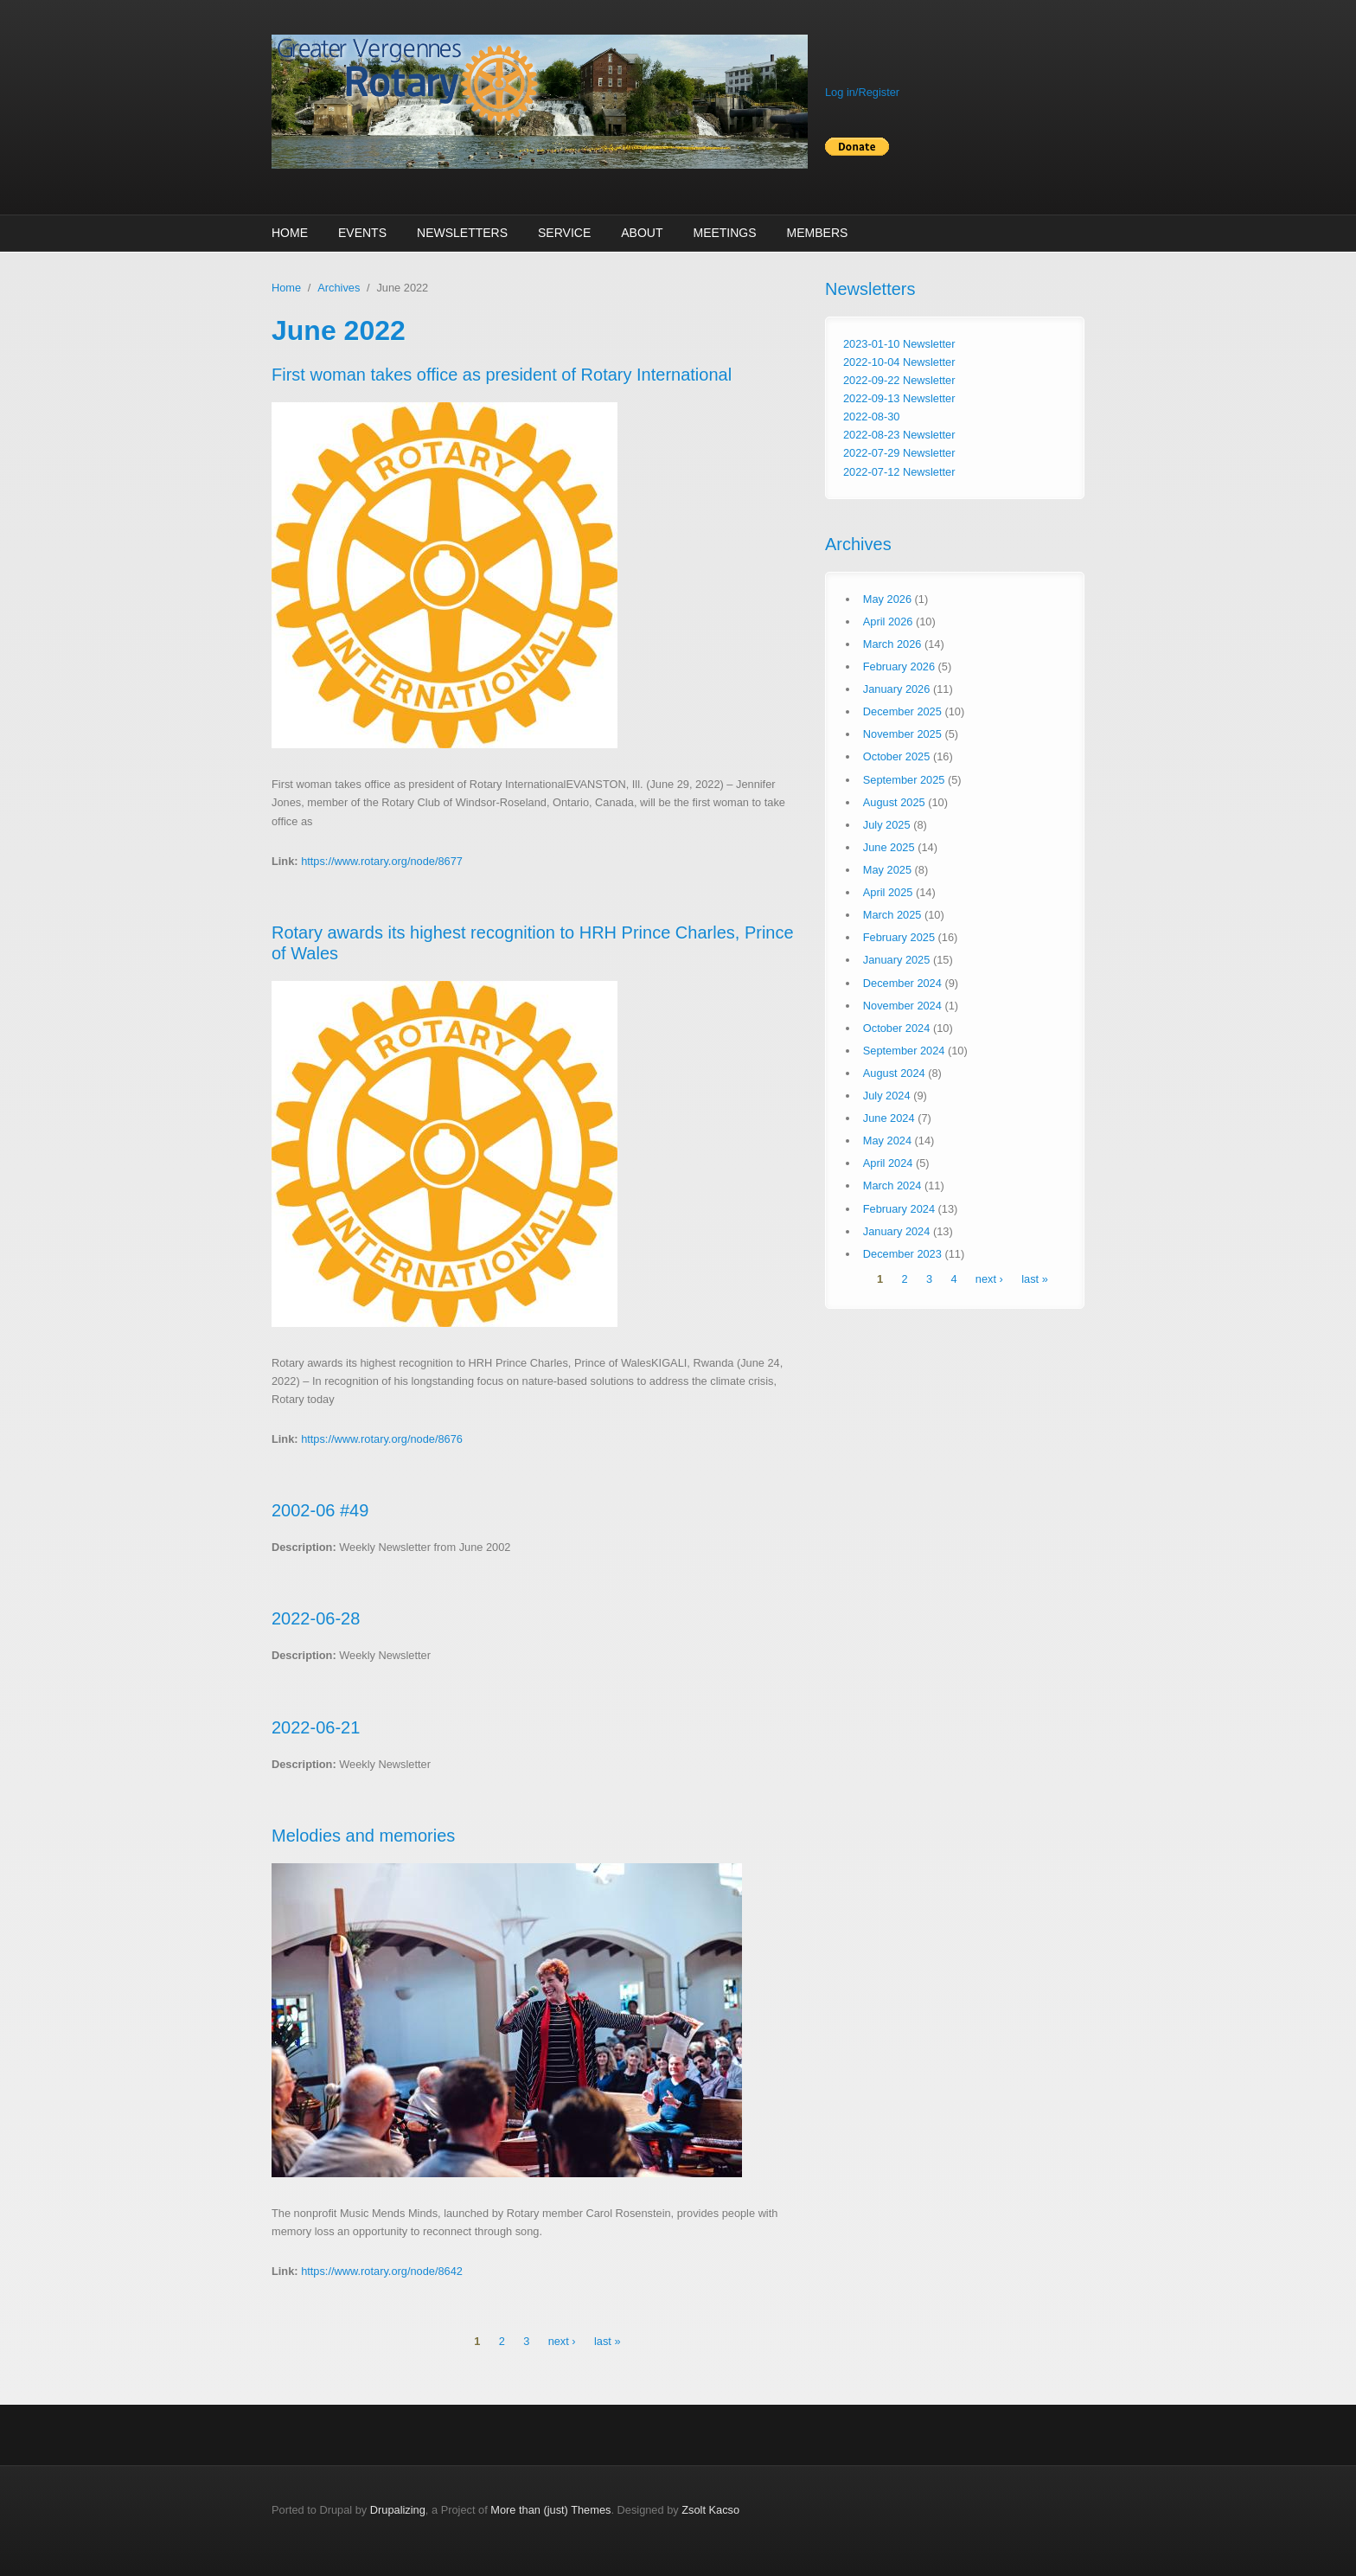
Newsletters (462, 233)
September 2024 (904, 1050)
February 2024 (899, 1208)
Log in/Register (862, 92)
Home (290, 233)
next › (562, 2341)
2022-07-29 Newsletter (899, 452)
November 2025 (902, 733)
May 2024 (887, 1140)
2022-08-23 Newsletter (899, 434)
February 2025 (899, 937)
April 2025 (888, 892)
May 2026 (887, 599)
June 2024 (889, 1118)
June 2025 (889, 847)
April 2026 (888, 621)
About (641, 233)
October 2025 (897, 756)
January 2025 (897, 959)
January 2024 (897, 1231)
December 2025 (902, 711)
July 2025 (887, 824)
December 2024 (902, 983)
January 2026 (897, 688)
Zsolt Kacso (710, 2509)
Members (817, 233)
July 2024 (887, 1095)
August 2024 (894, 1073)
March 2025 (892, 914)
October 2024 (897, 1028)
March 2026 (892, 644)
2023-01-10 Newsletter (899, 343)
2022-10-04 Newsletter (899, 362)
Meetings (724, 233)
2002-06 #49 (320, 1510)
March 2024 (892, 1185)
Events (362, 233)
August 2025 (894, 802)
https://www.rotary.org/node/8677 (382, 861)
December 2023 (902, 1253)
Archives (338, 287)
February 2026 (899, 666)
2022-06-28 (316, 1618)
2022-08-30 (871, 416)
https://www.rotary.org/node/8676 (382, 1438)
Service (564, 233)
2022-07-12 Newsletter (899, 471)
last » (607, 2341)
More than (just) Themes (550, 2509)
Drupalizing (397, 2509)
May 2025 (887, 869)
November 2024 (902, 1005)
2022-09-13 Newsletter (899, 398)
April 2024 (888, 1163)
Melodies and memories (363, 1835)
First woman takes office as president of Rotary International (502, 374)
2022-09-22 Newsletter (899, 380)
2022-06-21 (316, 1727)
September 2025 (904, 779)
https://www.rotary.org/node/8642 (382, 2271)
